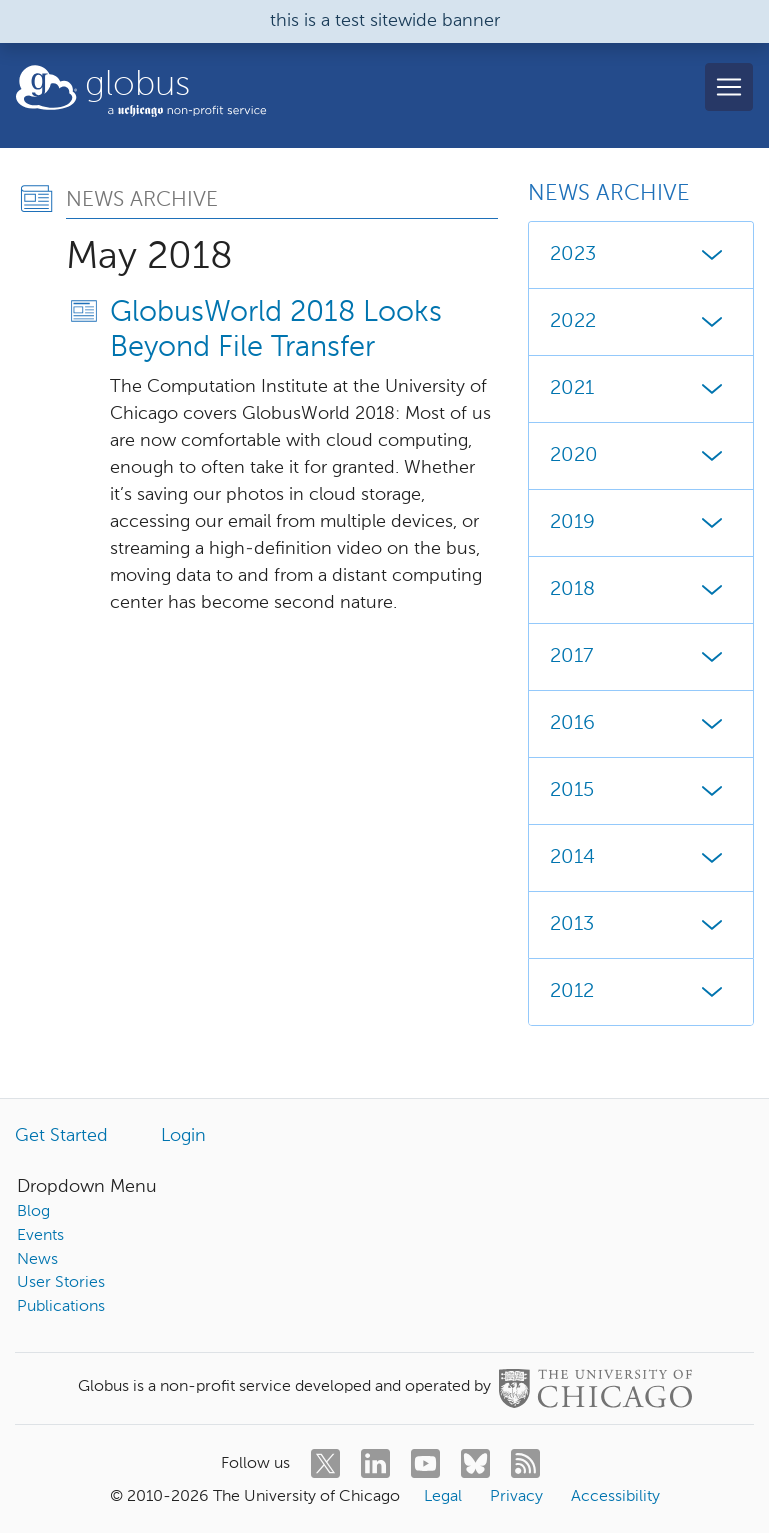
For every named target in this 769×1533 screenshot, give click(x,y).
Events (40, 1236)
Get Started (61, 1136)
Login (183, 1136)
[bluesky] (475, 1463)
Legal (443, 1497)
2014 (641, 858)
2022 (641, 322)
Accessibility (615, 1497)
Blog (33, 1212)
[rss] (525, 1463)
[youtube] (425, 1463)
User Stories (61, 1283)
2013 (641, 925)
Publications (61, 1307)
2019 (641, 523)
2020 (641, 456)
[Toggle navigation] (729, 87)
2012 (641, 992)
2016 (641, 724)
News (37, 1260)
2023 (641, 255)
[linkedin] (375, 1463)
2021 (641, 389)
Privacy (516, 1497)
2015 (641, 791)
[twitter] (325, 1463)
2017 (641, 657)
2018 (641, 590)
